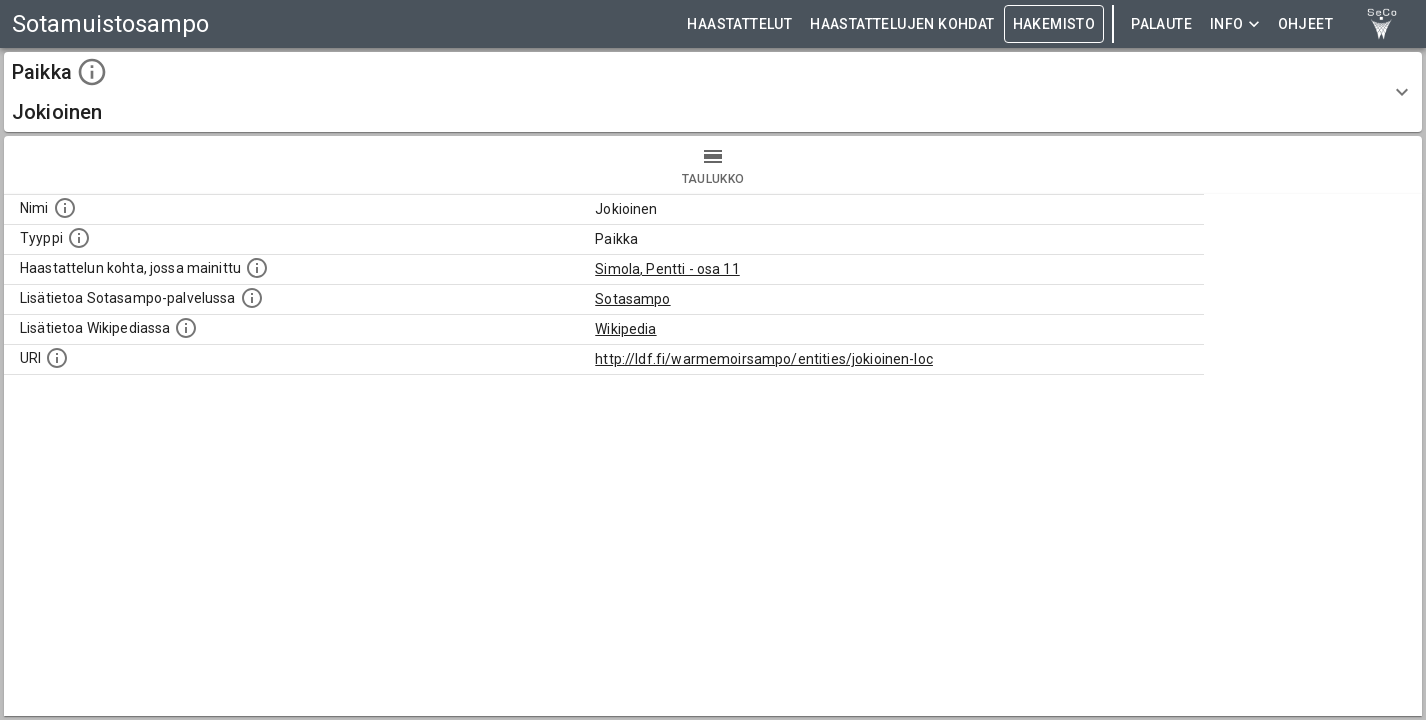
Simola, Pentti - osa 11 (667, 269)
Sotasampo (632, 299)
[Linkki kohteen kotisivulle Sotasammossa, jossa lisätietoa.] (252, 298)
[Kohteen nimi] (65, 208)
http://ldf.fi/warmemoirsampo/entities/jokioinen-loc (764, 359)
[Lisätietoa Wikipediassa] (186, 328)
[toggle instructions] (92, 72)
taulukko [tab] (713, 165)
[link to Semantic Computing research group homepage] (1382, 24)
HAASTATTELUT (739, 24)
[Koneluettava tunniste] (57, 358)
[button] (713, 92)
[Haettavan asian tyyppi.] (79, 238)
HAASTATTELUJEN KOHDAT (902, 24)
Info (1235, 24)
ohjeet (1305, 24)
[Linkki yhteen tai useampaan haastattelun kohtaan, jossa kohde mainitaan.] (257, 268)
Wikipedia (625, 329)
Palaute (1161, 24)
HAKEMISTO (1054, 24)
